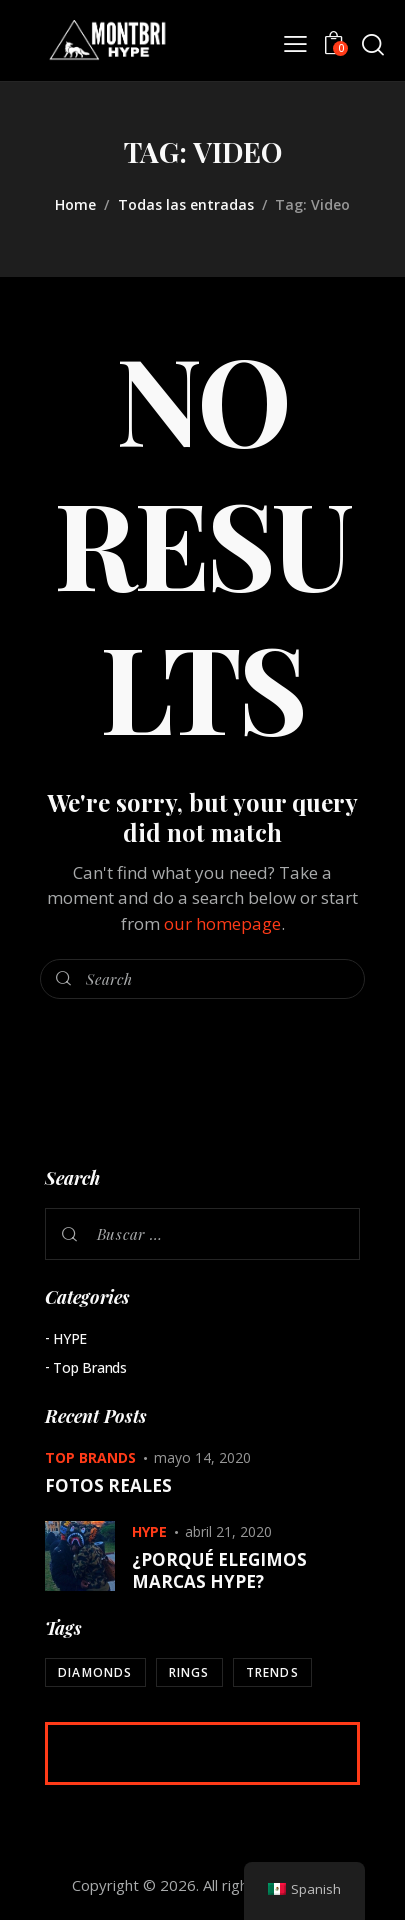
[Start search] (372, 44)
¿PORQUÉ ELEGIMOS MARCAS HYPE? (219, 1570)
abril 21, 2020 (228, 1531)
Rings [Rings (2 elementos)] (189, 1672)
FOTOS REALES (108, 1485)
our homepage (222, 923)
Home (75, 204)
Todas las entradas (186, 204)
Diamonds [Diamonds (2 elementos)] (95, 1672)
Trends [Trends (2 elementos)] (272, 1672)
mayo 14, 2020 (202, 1457)
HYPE (70, 1338)
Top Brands (90, 1367)
